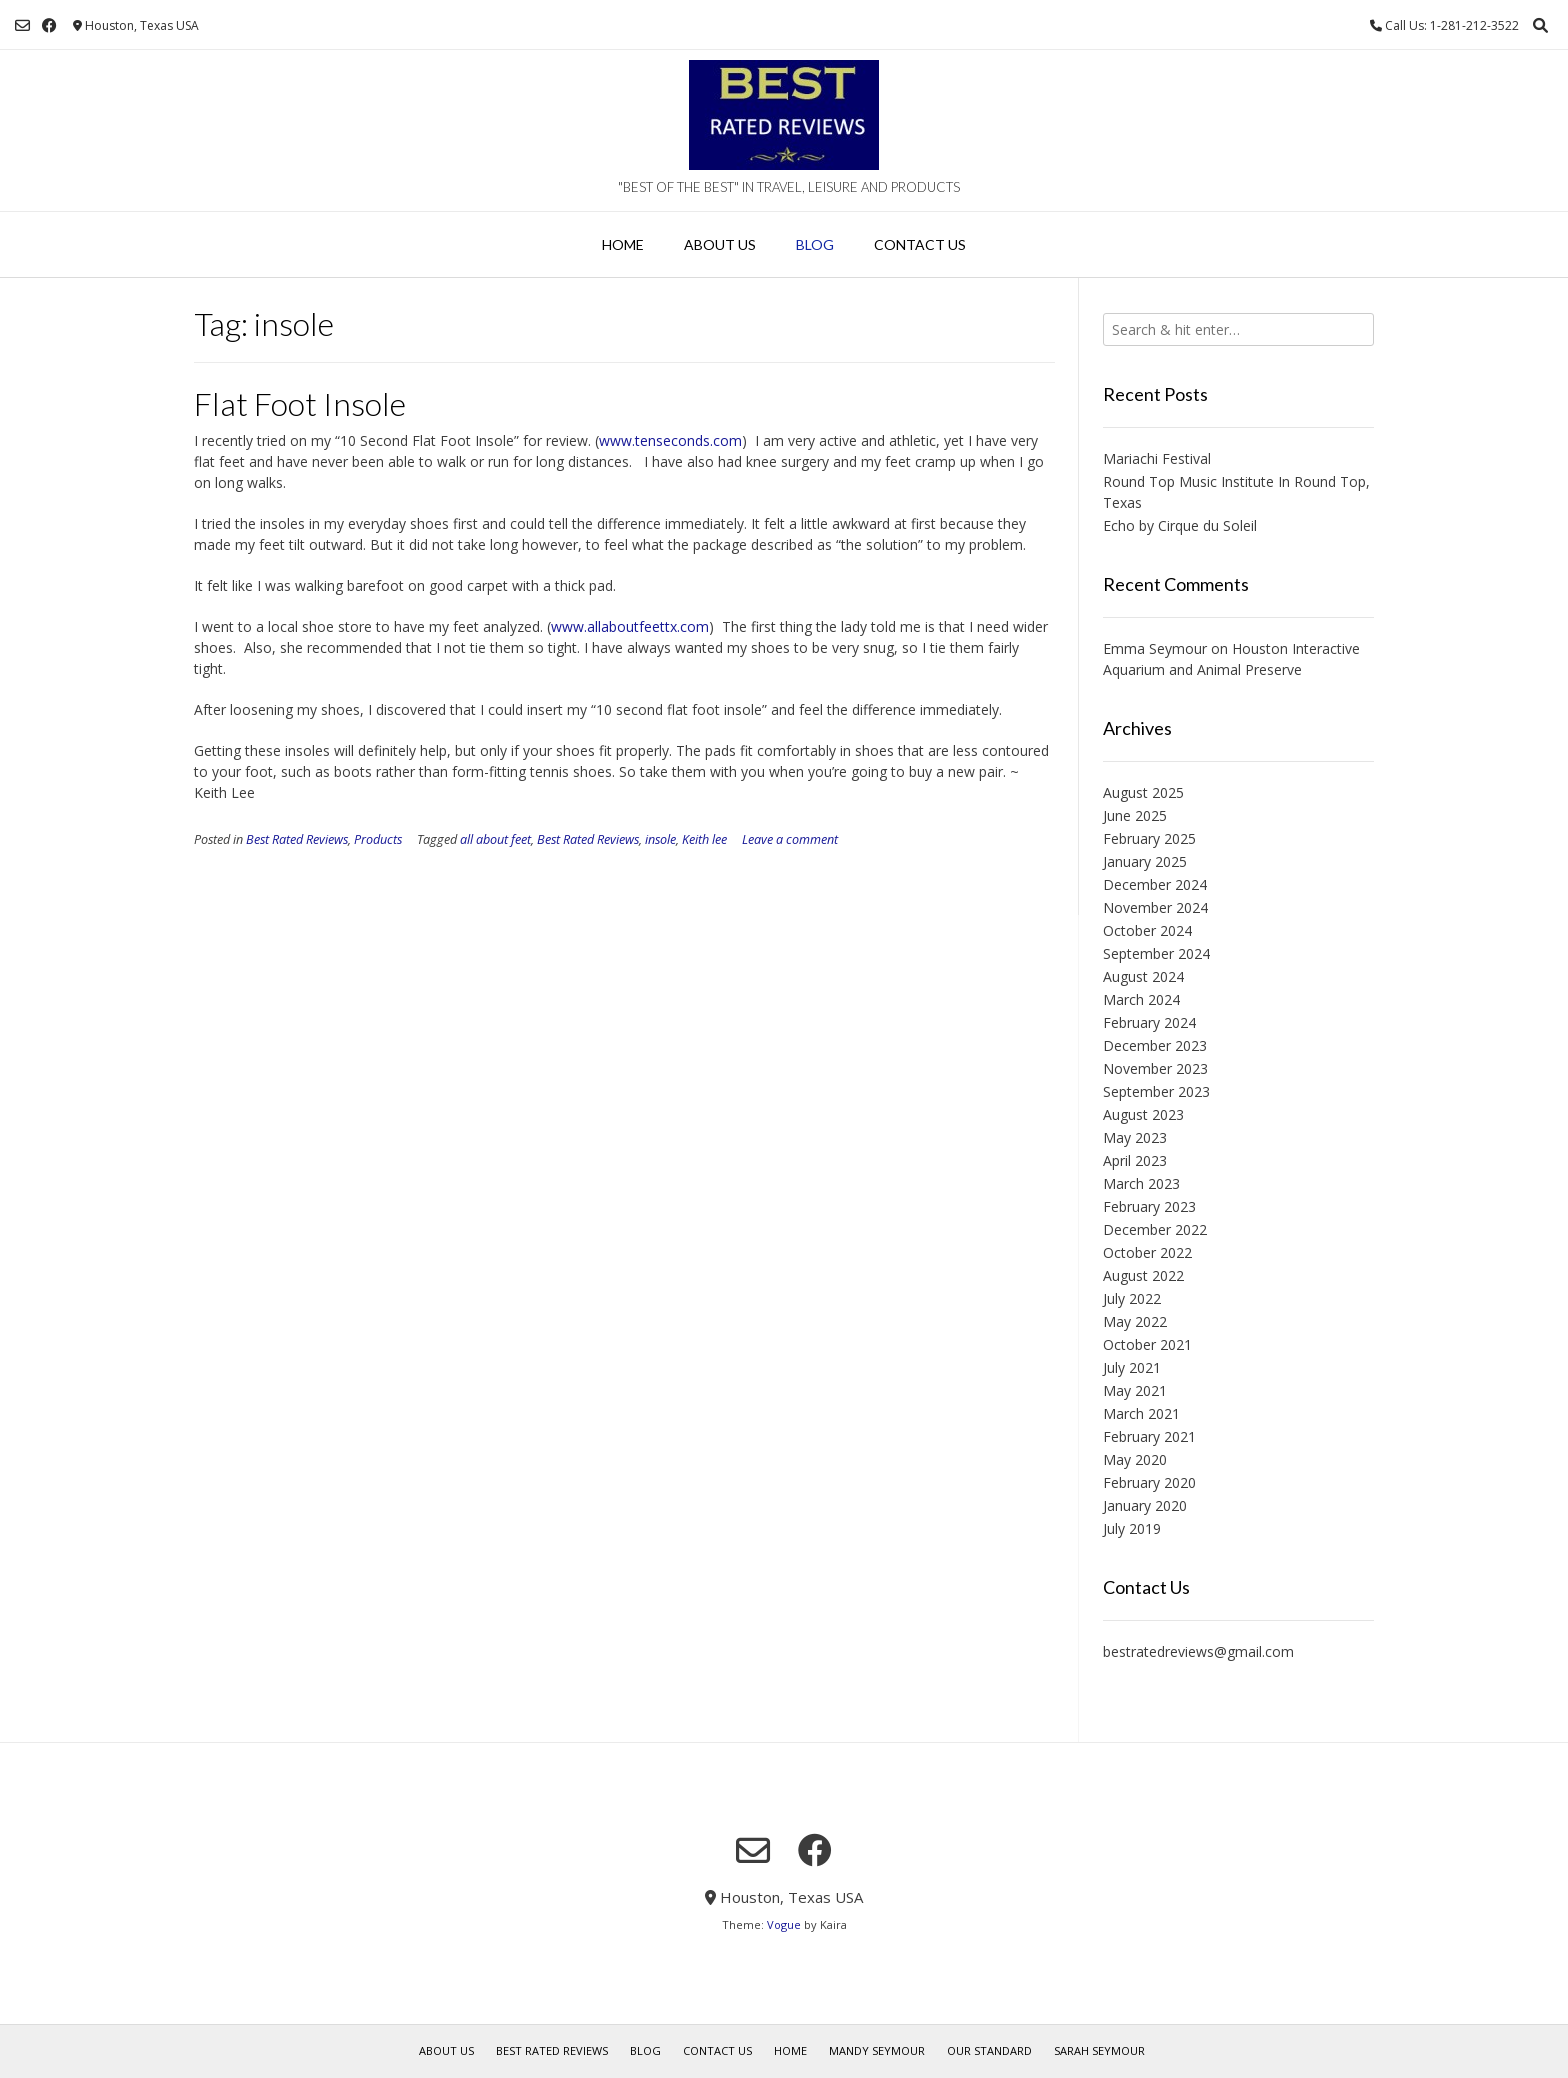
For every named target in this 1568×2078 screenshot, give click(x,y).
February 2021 (1149, 1436)
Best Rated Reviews (297, 839)
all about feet (495, 839)
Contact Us (920, 244)
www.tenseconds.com (670, 440)
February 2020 (1149, 1482)
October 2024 (1147, 930)
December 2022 (1155, 1229)
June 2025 (1135, 815)
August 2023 (1143, 1114)
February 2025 (1149, 838)
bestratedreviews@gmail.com (1198, 1651)
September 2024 (1156, 953)
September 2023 (1156, 1091)
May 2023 (1135, 1137)
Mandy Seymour (877, 2050)
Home (623, 244)
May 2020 (1135, 1459)
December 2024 (1155, 884)
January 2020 (1145, 1505)
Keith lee (704, 839)
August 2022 (1143, 1275)
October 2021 (1147, 1344)
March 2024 (1141, 999)
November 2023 (1155, 1068)
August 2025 (1143, 792)
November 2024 (1155, 907)
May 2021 (1135, 1390)
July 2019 (1132, 1528)
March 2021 (1141, 1413)
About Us (720, 244)
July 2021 (1132, 1367)
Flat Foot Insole (300, 403)
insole (660, 839)
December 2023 (1155, 1045)
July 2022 (1132, 1298)
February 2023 (1149, 1206)
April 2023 (1135, 1160)
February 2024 (1149, 1022)
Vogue (784, 1924)
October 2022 (1147, 1252)
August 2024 (1143, 976)
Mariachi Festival (1157, 458)
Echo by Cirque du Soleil (1180, 525)
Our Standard (989, 2050)
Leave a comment (790, 839)
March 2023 (1141, 1183)
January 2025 (1145, 861)
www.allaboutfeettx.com (630, 626)
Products (378, 839)
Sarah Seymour (1099, 2050)
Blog (815, 244)
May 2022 (1135, 1321)
